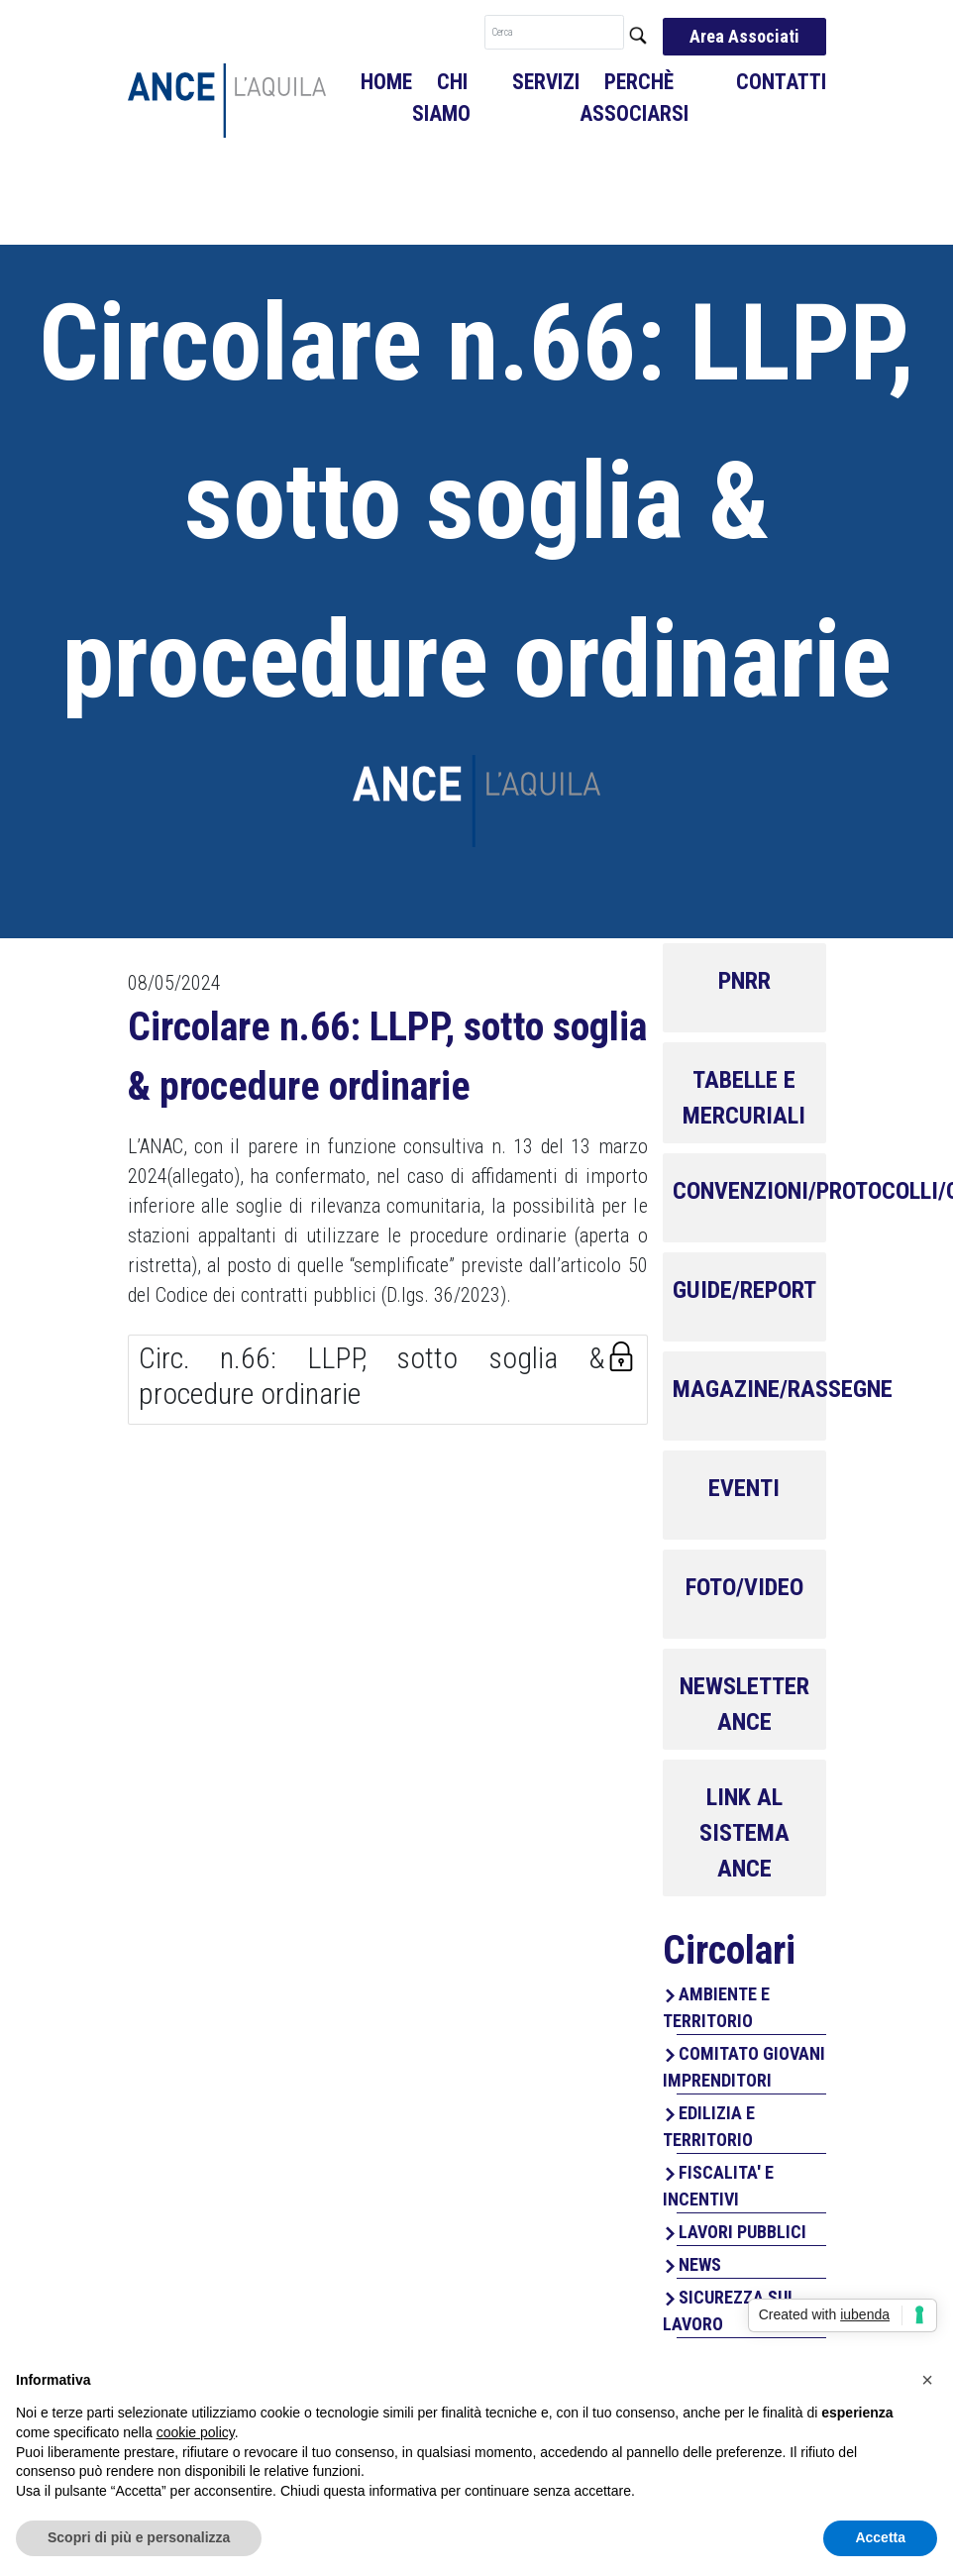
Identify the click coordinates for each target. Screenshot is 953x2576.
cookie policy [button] (196, 2432)
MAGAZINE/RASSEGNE (783, 1389)
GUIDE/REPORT (744, 1290)
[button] (927, 2380)
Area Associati (744, 36)
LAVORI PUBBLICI (742, 2231)
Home (386, 81)
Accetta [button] (880, 2537)
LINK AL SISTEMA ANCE (744, 1832)
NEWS (700, 2264)
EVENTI (744, 1488)
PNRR (744, 981)
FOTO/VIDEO (744, 1587)
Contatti (781, 81)
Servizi (546, 81)
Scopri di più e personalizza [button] (139, 2537)
